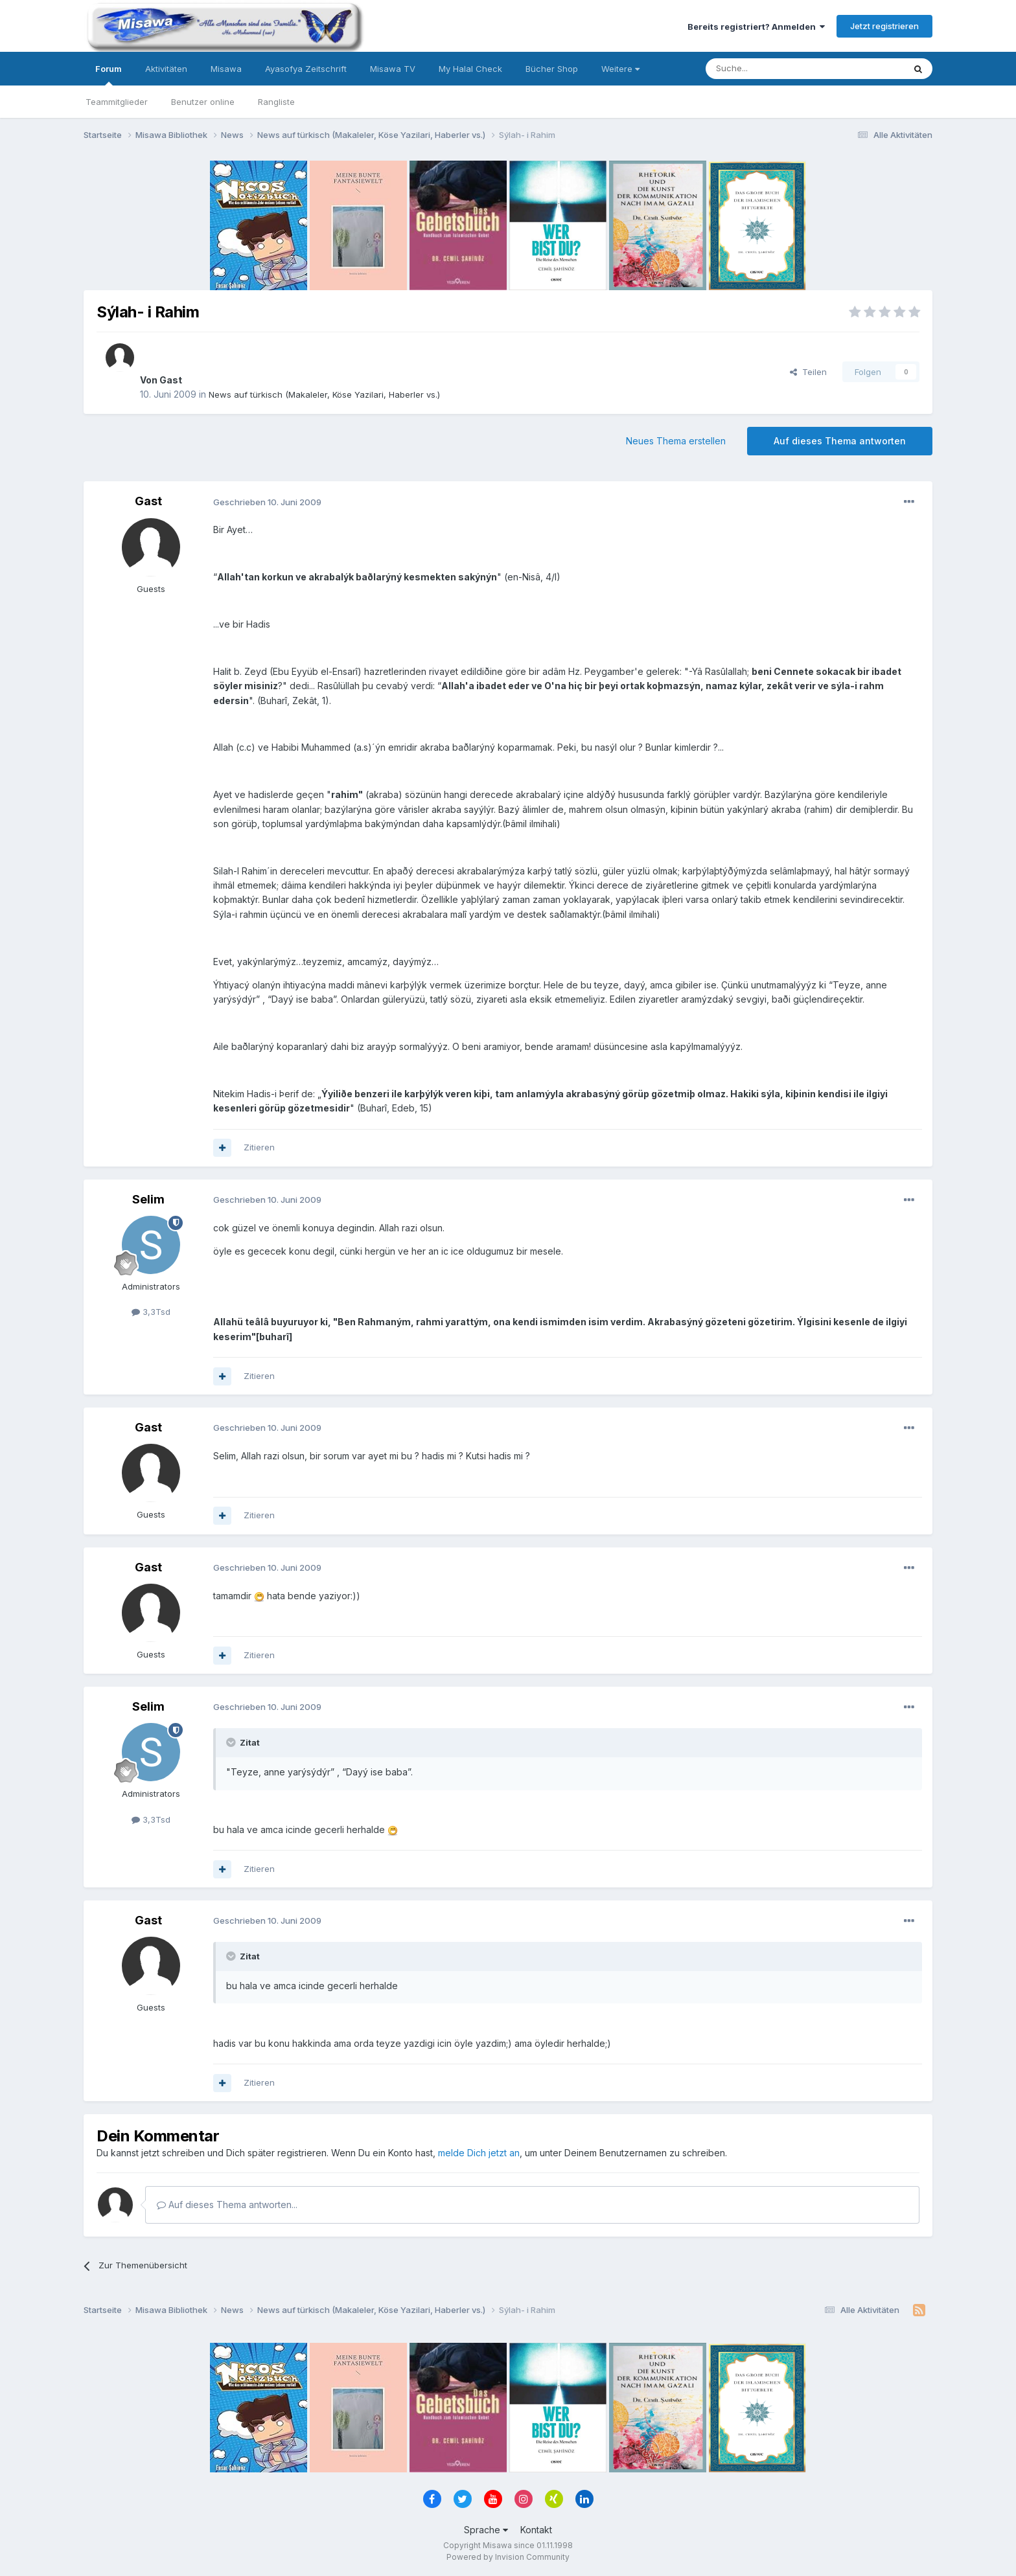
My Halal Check (470, 68)
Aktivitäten (166, 68)
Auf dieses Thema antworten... (227, 2204)
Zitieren (259, 1147)
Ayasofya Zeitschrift (306, 68)
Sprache (486, 2529)
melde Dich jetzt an (479, 2152)
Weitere (620, 68)
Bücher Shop (551, 68)
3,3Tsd (151, 1311)
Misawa (226, 68)
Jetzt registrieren (884, 26)
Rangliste (276, 102)
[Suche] (764, 68)
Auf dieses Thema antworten (840, 440)
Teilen (808, 372)
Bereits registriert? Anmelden (756, 26)
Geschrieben (267, 502)
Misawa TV (392, 68)
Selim (148, 1199)
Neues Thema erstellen (676, 440)
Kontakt (536, 2529)
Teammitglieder (117, 102)
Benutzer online (203, 102)
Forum (108, 74)
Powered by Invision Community (508, 2557)
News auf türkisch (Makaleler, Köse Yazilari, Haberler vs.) (324, 394)
